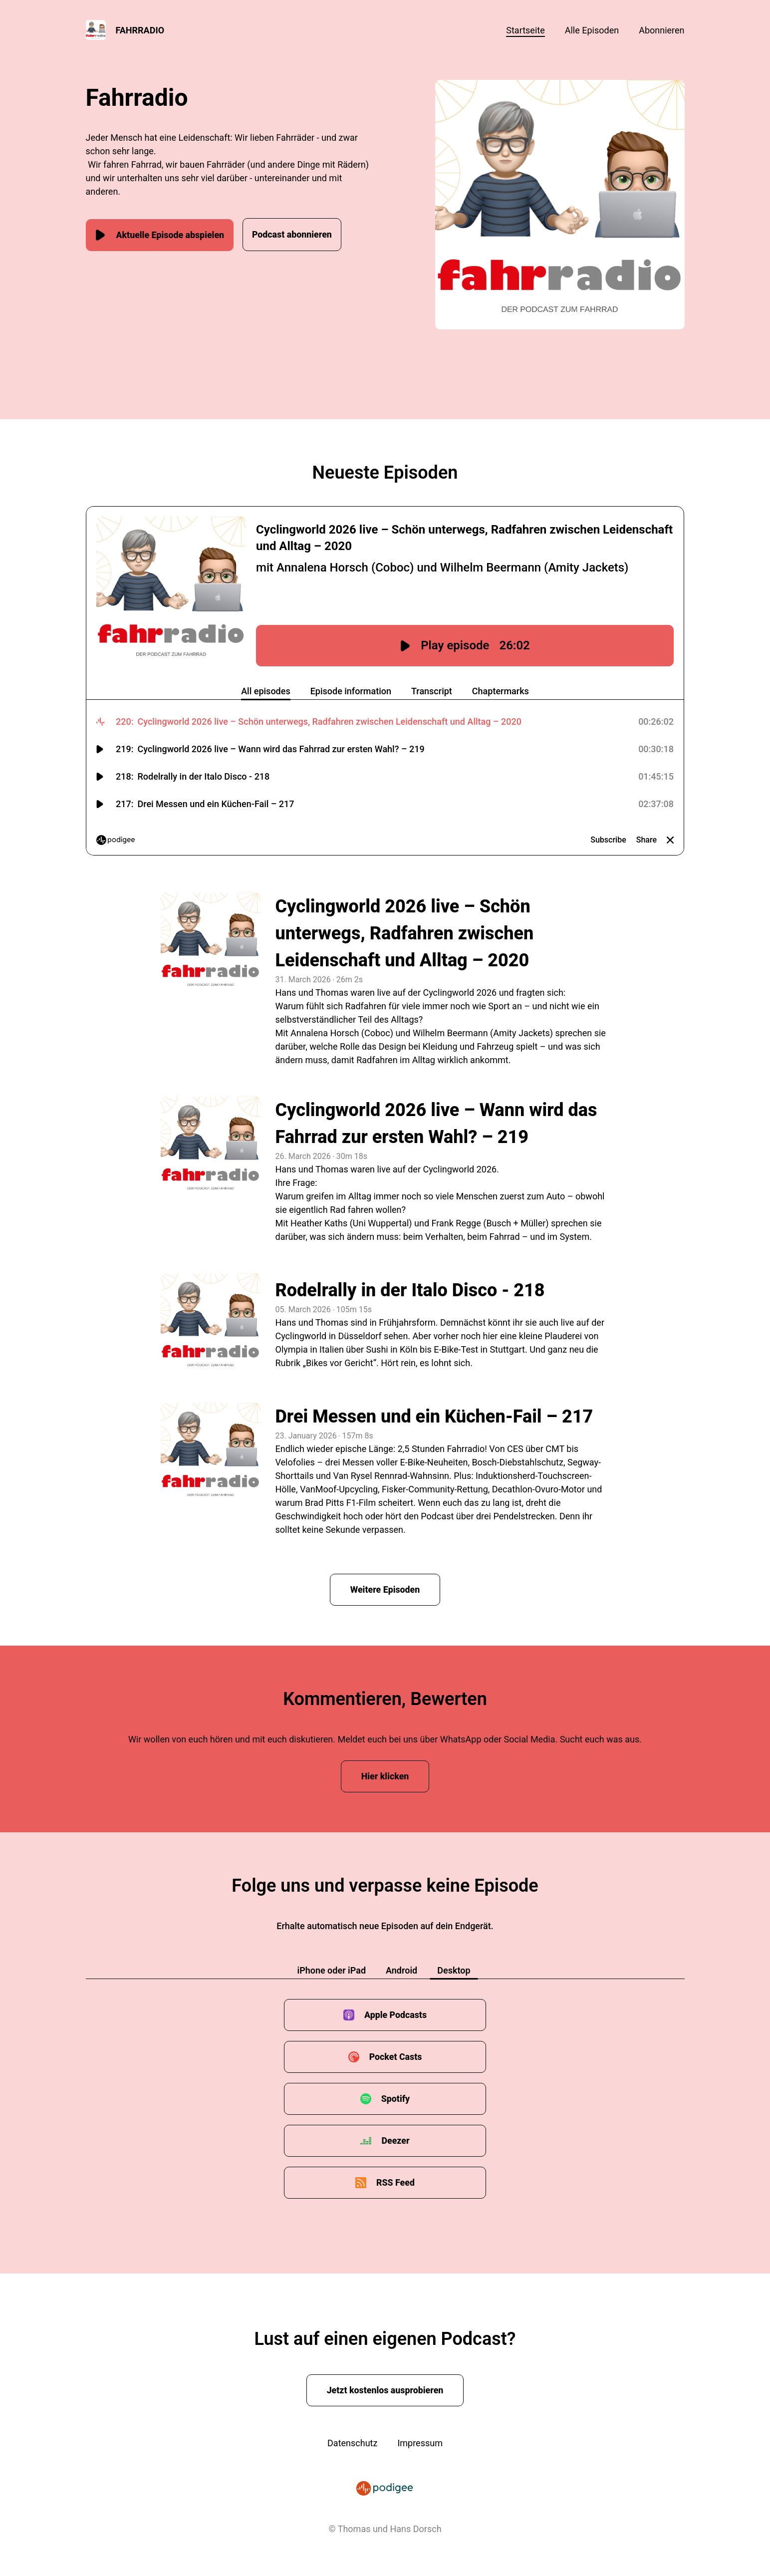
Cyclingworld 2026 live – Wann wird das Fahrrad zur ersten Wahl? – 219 (436, 1123)
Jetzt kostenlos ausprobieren (385, 2390)
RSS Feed (395, 2183)
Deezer (395, 2141)
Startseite (525, 30)
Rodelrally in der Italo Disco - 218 (410, 1290)
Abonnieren (661, 30)
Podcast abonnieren (297, 234)
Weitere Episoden (385, 1589)
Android (401, 1971)
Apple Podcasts (395, 2015)
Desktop (453, 1971)
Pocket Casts (395, 2057)
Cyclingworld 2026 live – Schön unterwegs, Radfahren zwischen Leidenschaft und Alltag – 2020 (404, 933)
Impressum (420, 2443)
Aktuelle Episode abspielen (161, 234)
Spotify (395, 2099)
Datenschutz (352, 2443)
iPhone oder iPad (331, 1971)
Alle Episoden (592, 30)
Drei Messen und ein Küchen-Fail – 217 (434, 1416)
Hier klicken (385, 1776)
